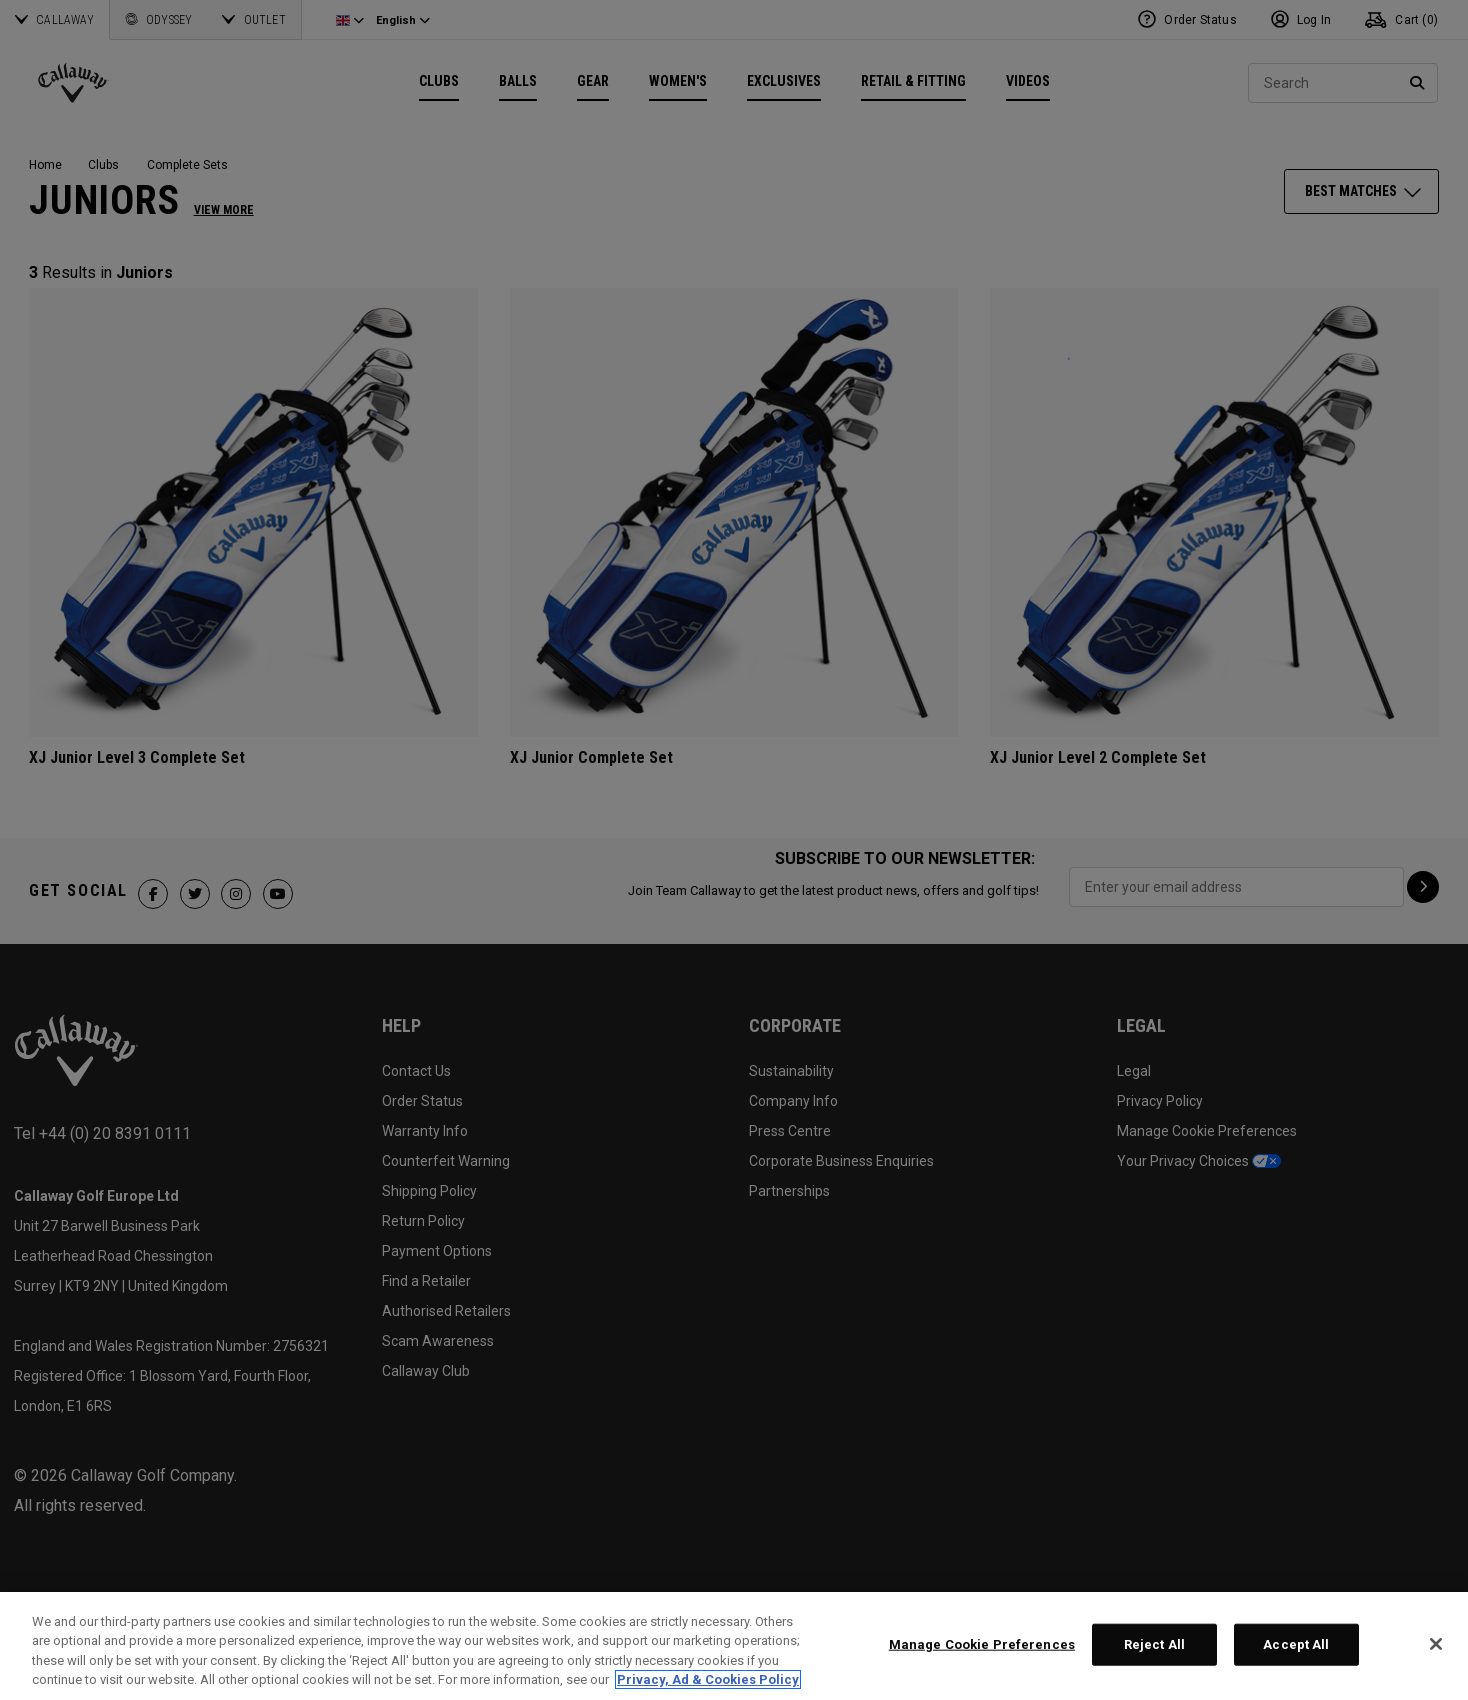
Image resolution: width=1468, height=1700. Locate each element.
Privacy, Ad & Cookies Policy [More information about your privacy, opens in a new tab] (708, 1679)
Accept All (1296, 1644)
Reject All (1154, 1644)
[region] (734, 1646)
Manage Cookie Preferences (982, 1644)
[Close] (1436, 1644)
